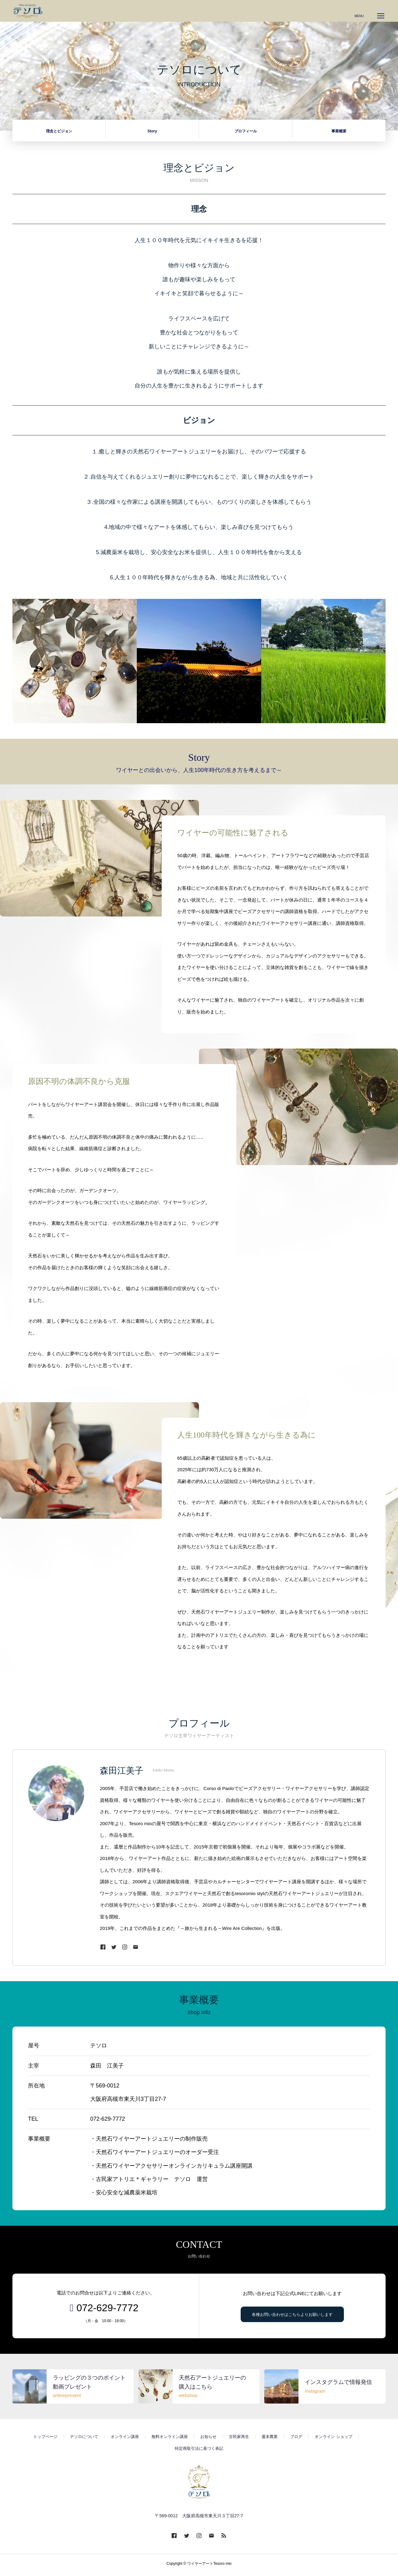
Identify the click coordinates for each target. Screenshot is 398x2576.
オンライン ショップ (333, 2439)
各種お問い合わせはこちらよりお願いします (292, 2317)
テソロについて (84, 2439)
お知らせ (208, 2439)
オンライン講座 (125, 2439)
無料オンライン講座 (169, 2439)
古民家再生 (239, 2439)
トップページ (45, 2439)
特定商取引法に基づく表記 (199, 2451)
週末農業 (269, 2439)
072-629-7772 (107, 2311)
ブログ (296, 2439)
